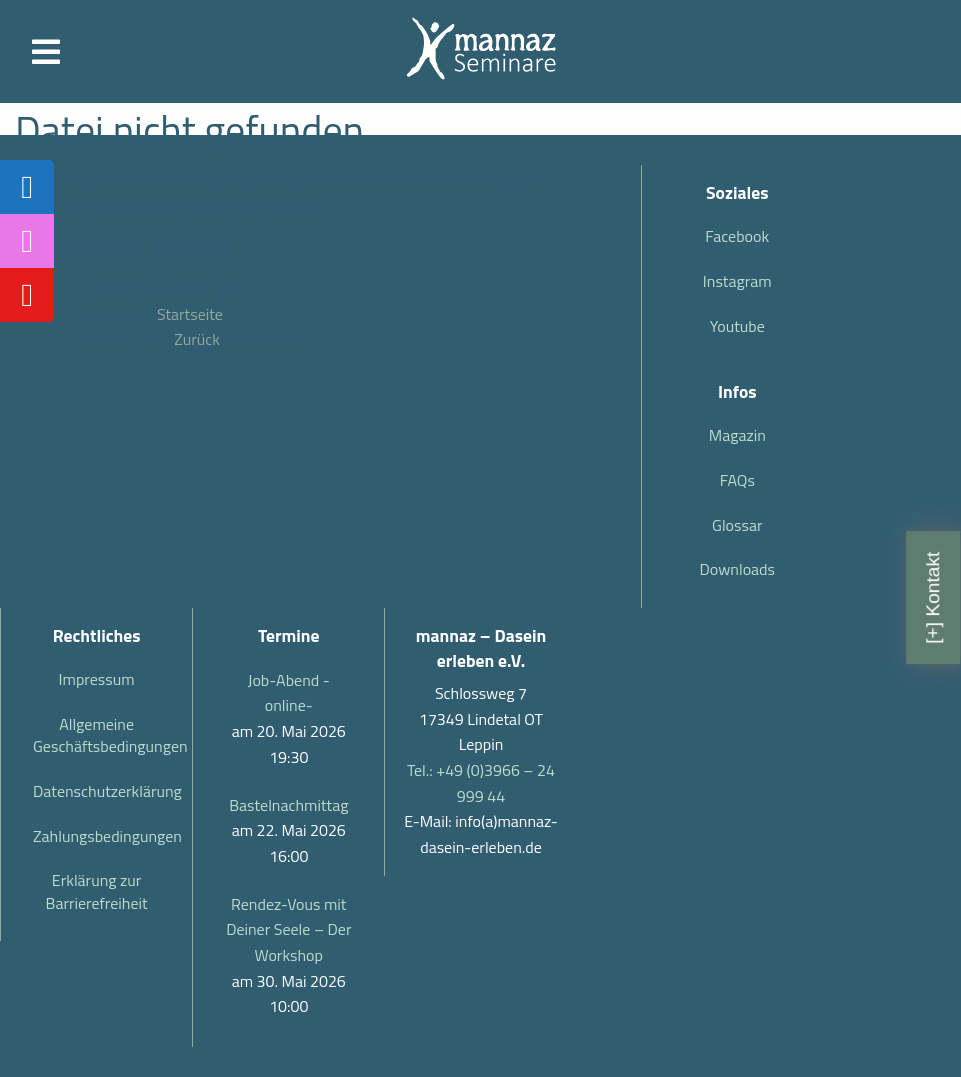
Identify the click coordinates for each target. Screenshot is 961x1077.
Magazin (737, 435)
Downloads (737, 569)
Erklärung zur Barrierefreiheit (97, 891)
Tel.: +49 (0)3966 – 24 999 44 (481, 783)
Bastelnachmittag (288, 805)
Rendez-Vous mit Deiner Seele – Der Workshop (288, 929)
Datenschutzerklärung (104, 791)
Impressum (97, 679)
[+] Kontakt (932, 597)
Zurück (197, 339)
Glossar (737, 525)
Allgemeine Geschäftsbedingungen (104, 735)
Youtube (737, 326)
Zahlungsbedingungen (104, 836)
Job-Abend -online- (289, 693)
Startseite (190, 314)
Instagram (737, 281)
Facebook (737, 236)
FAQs (737, 480)
